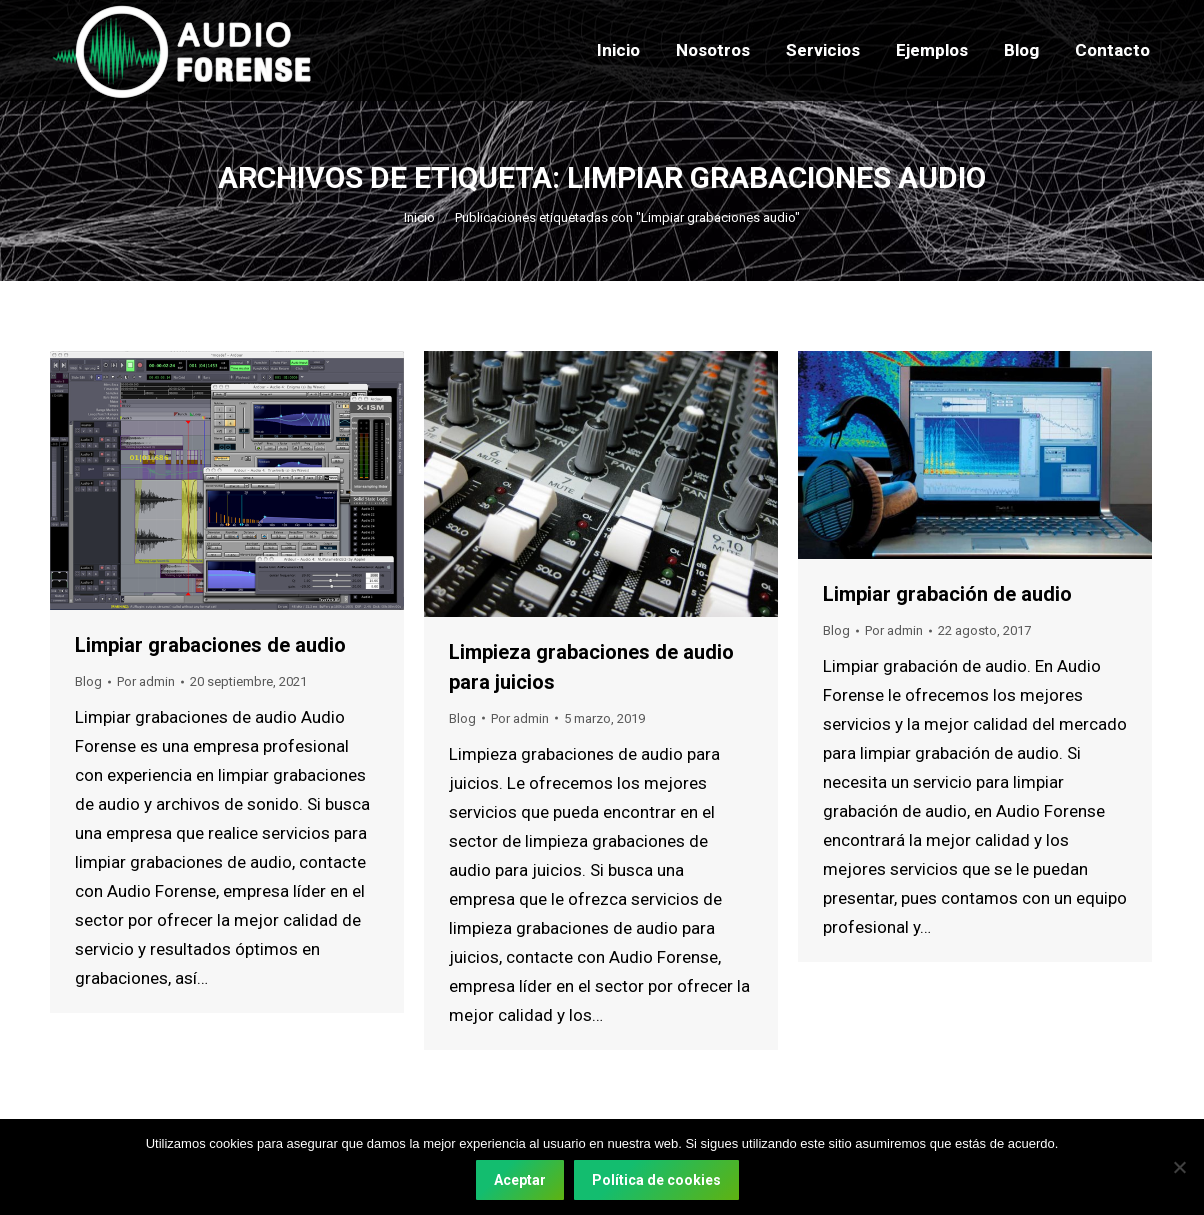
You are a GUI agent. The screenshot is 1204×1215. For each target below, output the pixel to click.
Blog (88, 681)
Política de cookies (656, 1180)
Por (146, 681)
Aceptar (520, 1180)
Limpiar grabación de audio (947, 594)
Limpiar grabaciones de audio (210, 645)
